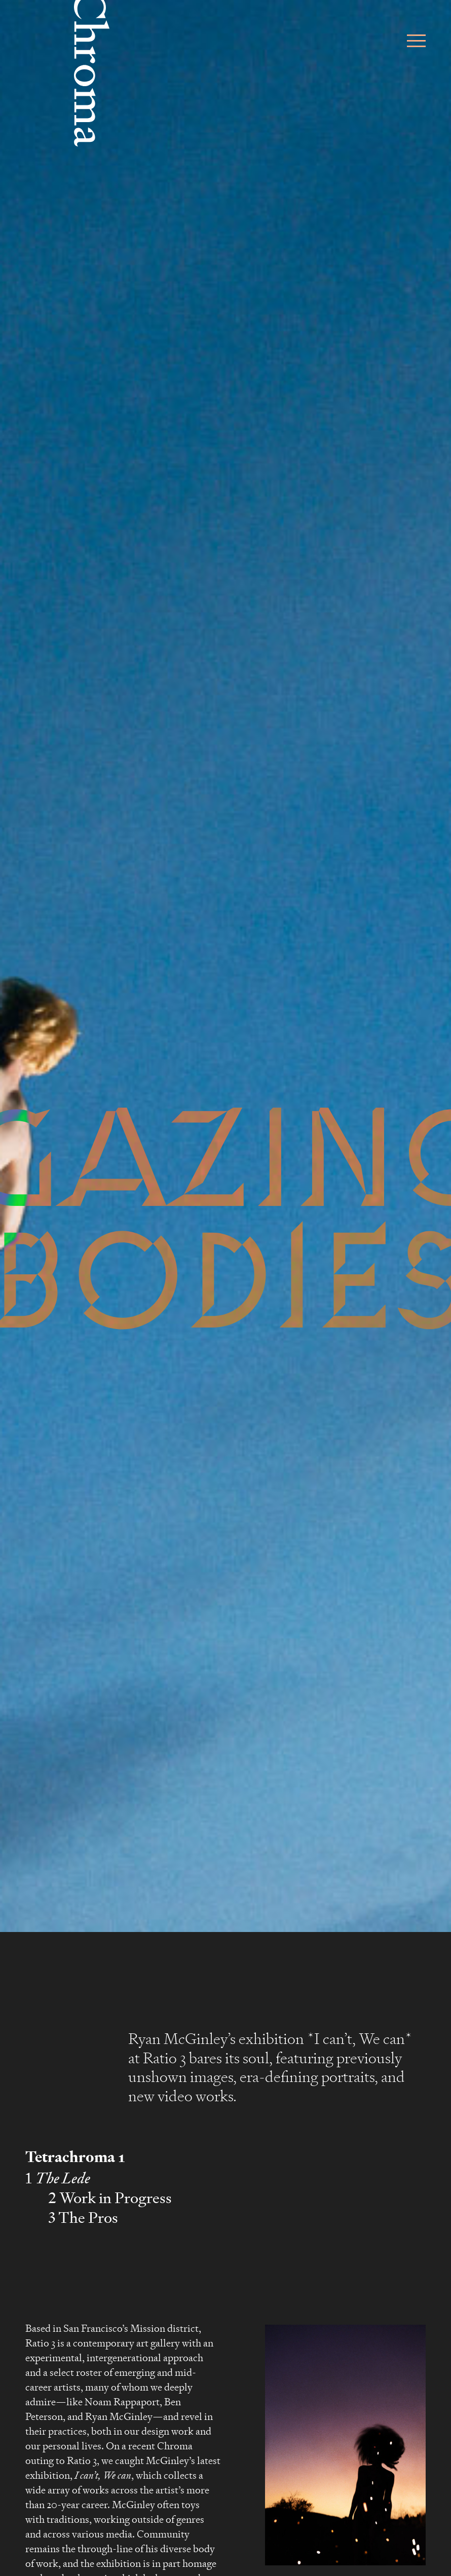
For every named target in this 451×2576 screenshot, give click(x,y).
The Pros (88, 2217)
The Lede (62, 2178)
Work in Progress (115, 2197)
